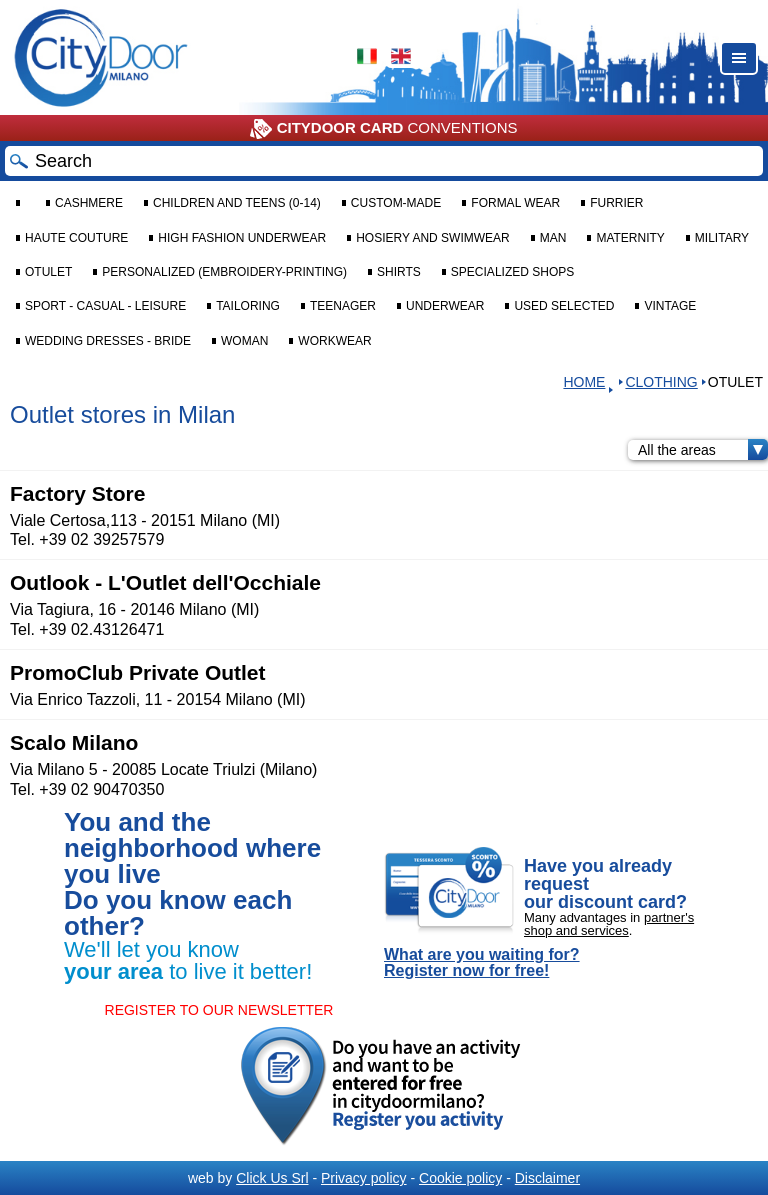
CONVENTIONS (383, 129)
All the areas (703, 450)
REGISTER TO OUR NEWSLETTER (219, 1010)
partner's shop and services (609, 924)
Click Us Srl (272, 1178)
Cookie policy (460, 1178)
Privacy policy (364, 1178)
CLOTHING (661, 382)
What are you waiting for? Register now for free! (482, 963)
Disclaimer (547, 1178)
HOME (584, 382)
